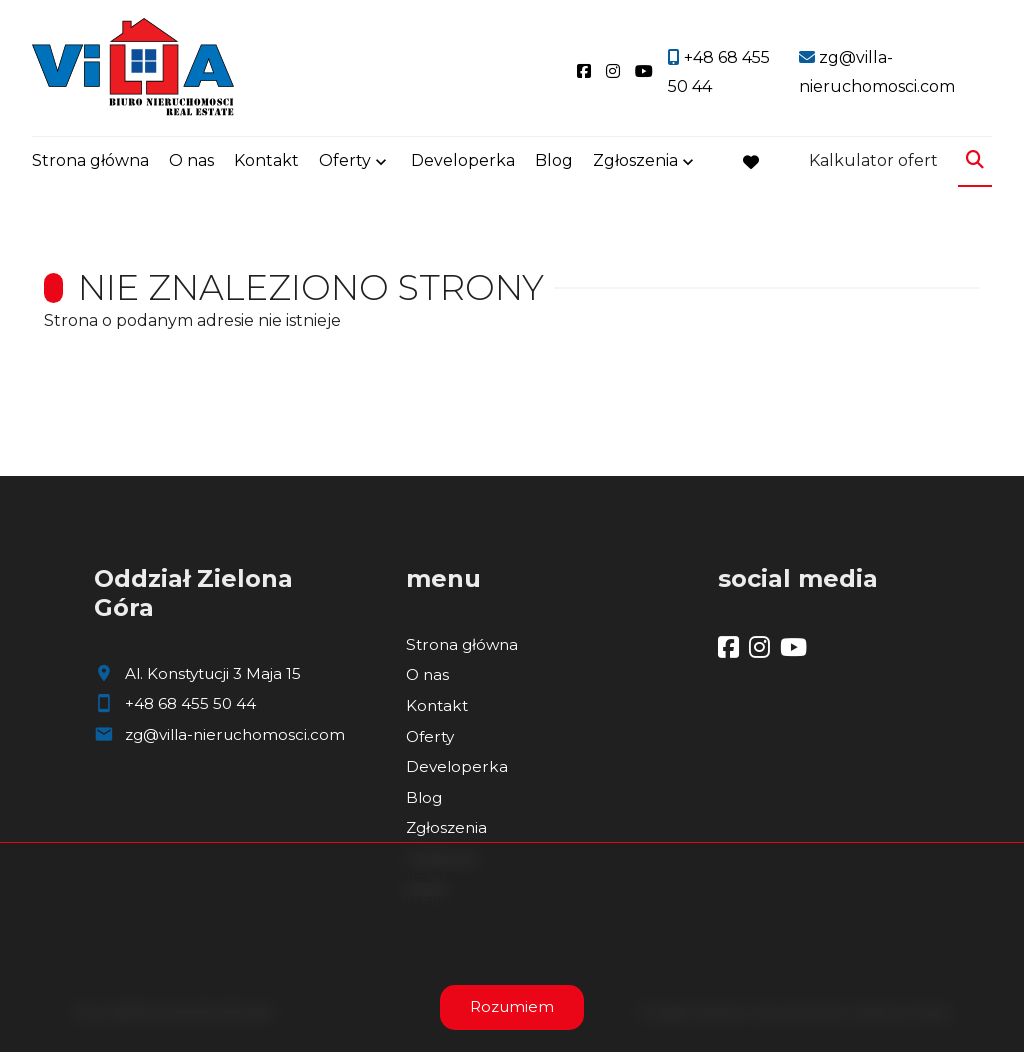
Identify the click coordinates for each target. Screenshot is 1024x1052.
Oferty (345, 162)
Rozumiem (512, 1006)
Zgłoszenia (635, 162)
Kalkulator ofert (873, 162)
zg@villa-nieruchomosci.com (235, 734)
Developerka (463, 162)
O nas (191, 162)
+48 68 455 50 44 (190, 703)
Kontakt (266, 162)
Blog (554, 162)
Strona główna (90, 162)
